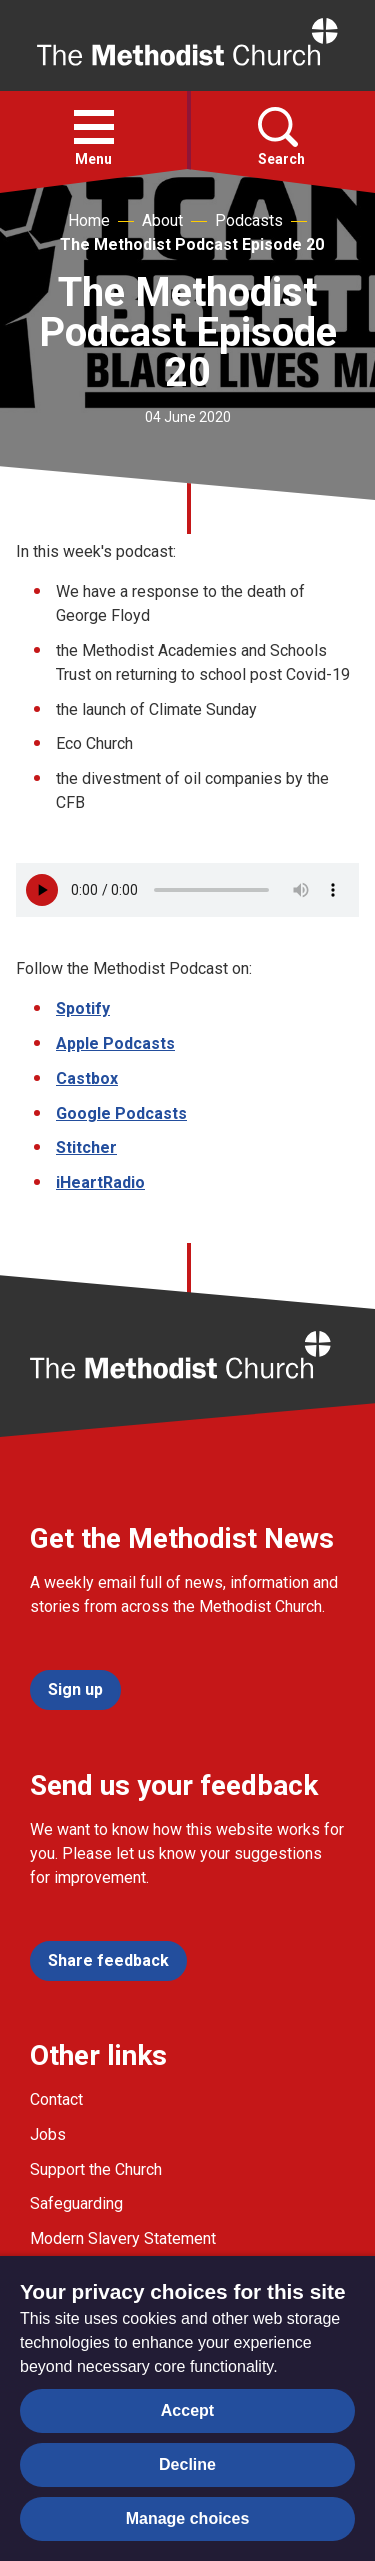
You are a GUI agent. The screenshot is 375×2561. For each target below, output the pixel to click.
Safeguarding (76, 2203)
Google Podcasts (121, 1113)
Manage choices (188, 2518)
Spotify (83, 1008)
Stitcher (86, 1147)
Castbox (87, 1078)
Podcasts (249, 220)
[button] (94, 127)
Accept (187, 2410)
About (162, 220)
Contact (56, 2099)
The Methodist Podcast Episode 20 (192, 244)
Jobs (48, 2134)
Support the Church (96, 2169)
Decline (187, 2464)
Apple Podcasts (115, 1043)
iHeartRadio (100, 1182)
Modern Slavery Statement (123, 2238)
